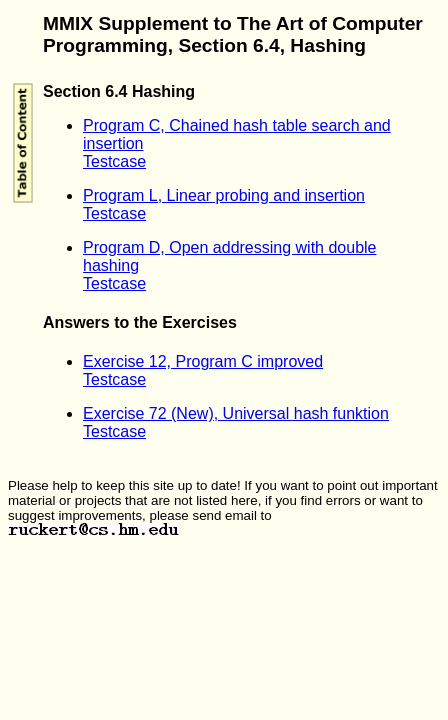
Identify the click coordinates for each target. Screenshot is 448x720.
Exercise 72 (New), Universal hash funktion (236, 413)
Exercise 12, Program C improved (203, 361)
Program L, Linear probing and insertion (224, 195)
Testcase (114, 161)
